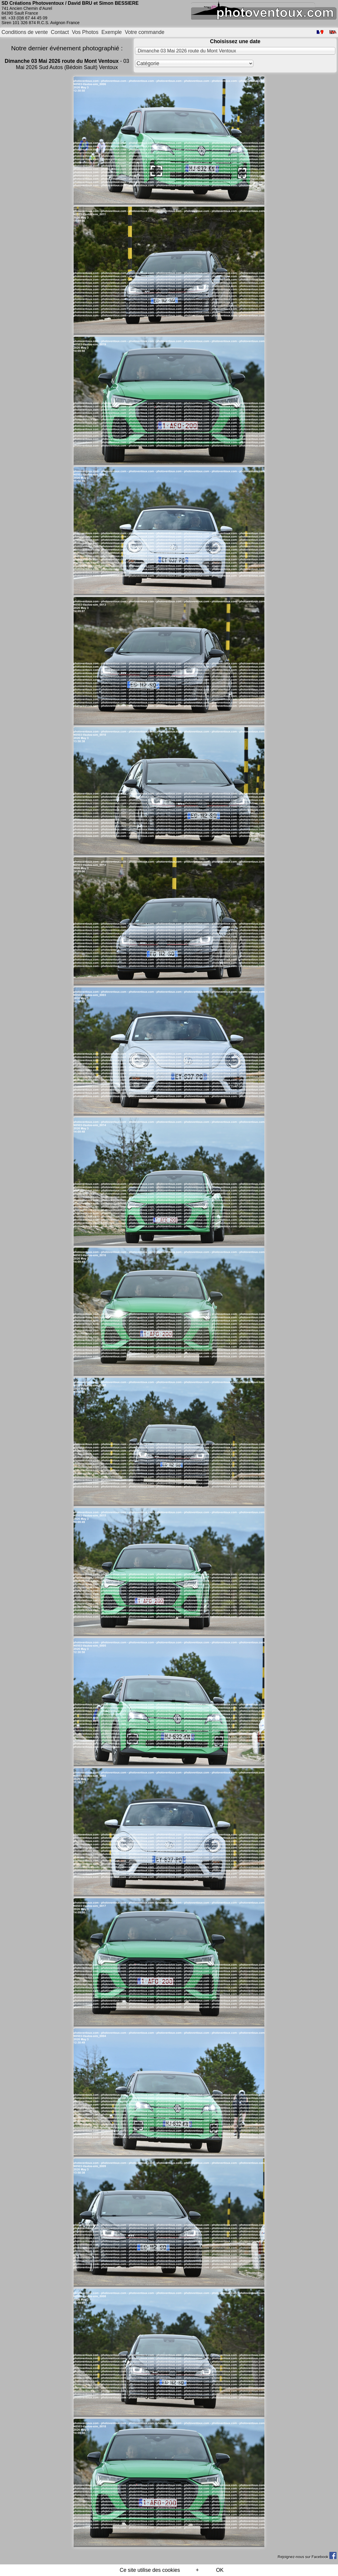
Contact (60, 32)
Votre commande (145, 32)
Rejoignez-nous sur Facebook (307, 2557)
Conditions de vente (24, 32)
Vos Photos (85, 32)
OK (220, 2570)
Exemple (111, 32)
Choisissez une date (235, 41)
